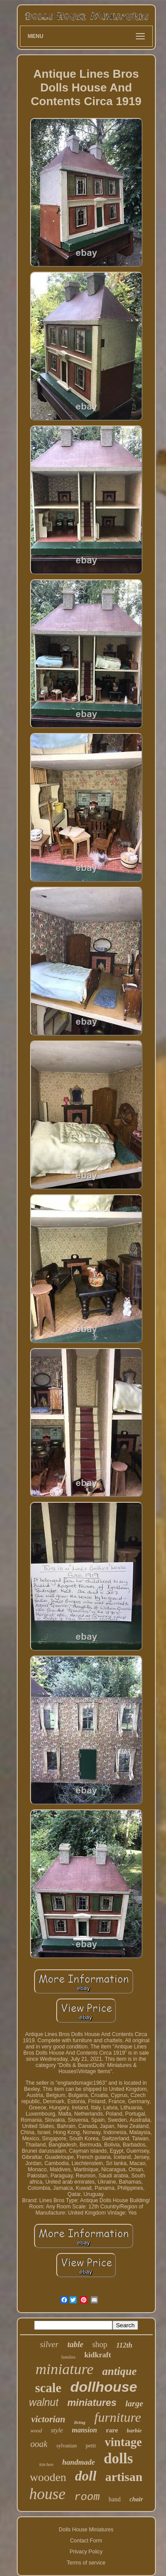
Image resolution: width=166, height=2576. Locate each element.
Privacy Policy (86, 2552)
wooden (48, 2477)
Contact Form (86, 2541)
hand (114, 2499)
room (87, 2497)
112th (124, 2345)
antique (119, 2371)
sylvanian (66, 2446)
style (57, 2430)
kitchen (46, 2464)
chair (136, 2499)
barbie (134, 2430)
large (134, 2403)
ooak (39, 2444)
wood (36, 2431)
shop (99, 2344)
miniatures (91, 2402)
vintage (123, 2442)
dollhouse (103, 2387)
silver (49, 2344)
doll (86, 2476)
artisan (124, 2477)
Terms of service (86, 2563)
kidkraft (97, 2355)
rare (112, 2430)
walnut (43, 2402)
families (68, 2357)
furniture (117, 2417)
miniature (64, 2369)
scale (48, 2388)
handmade (78, 2462)
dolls (118, 2458)
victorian (48, 2419)
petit (90, 2445)
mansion (84, 2430)
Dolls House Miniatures (86, 2530)
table (75, 2344)
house (47, 2494)
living (79, 2422)
